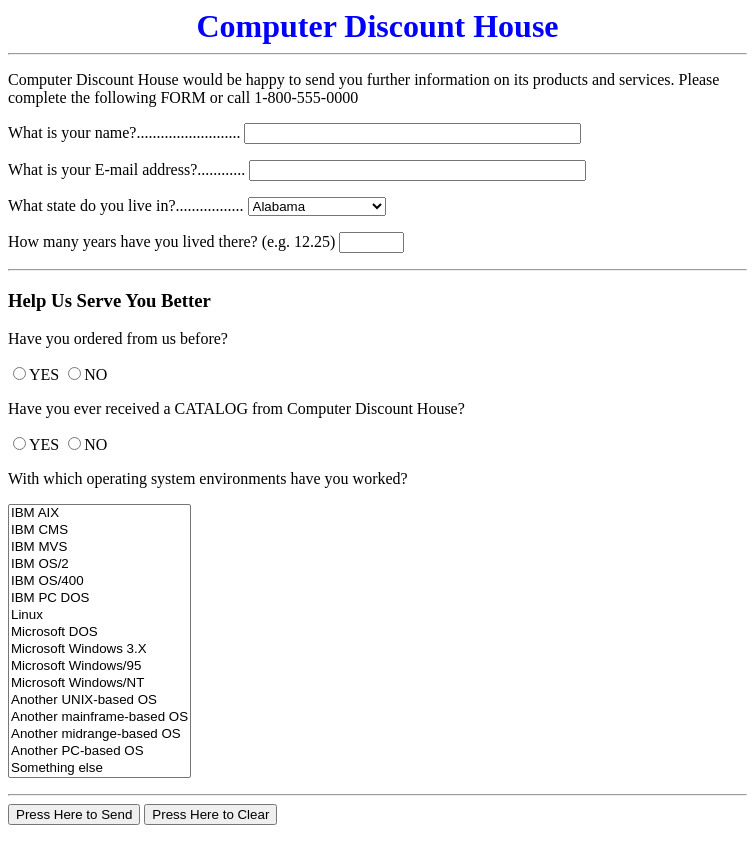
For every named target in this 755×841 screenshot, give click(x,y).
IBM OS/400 (99, 581)
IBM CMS (99, 530)
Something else (99, 768)
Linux (99, 615)
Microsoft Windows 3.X (99, 649)
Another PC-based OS (99, 751)
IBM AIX (99, 513)
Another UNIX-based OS (99, 700)
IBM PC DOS (99, 598)
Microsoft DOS (99, 632)
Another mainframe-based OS (99, 717)
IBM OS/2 (99, 564)
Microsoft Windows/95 (99, 666)
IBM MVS (99, 547)
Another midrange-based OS (99, 734)
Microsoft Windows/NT (99, 683)
